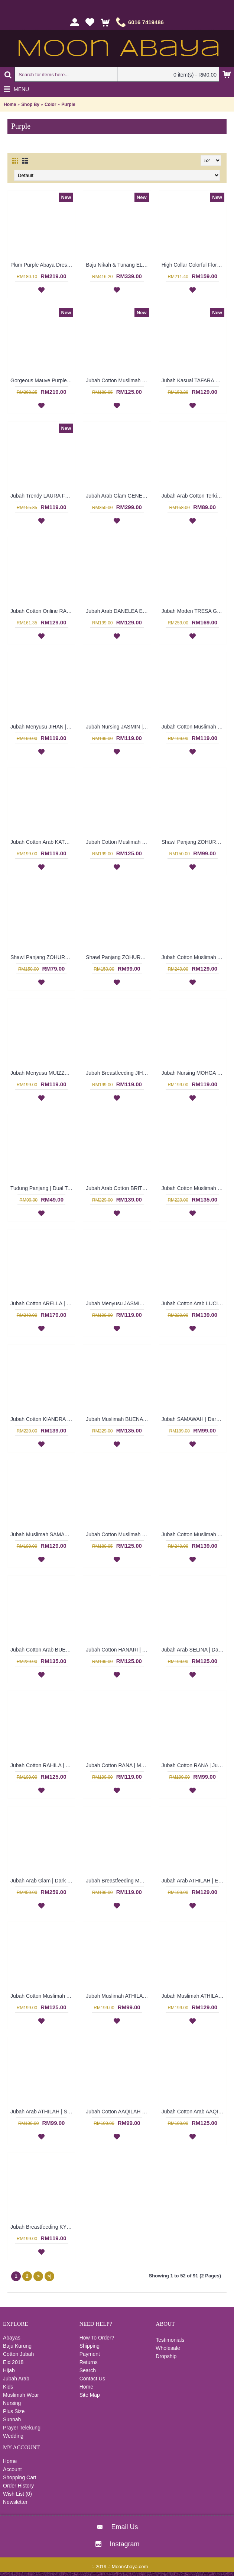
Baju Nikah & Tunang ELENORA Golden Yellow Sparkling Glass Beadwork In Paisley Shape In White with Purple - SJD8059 (118, 265)
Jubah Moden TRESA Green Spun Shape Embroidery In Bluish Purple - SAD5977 (194, 611)
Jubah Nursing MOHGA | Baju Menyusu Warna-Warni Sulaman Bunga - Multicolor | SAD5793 (194, 1073)
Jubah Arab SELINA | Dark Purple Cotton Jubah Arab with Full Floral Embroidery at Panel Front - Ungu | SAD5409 (194, 1650)
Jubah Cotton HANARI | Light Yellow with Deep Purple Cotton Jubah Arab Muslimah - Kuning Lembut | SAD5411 (118, 1650)
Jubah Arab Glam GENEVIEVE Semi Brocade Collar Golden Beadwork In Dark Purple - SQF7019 (118, 496)
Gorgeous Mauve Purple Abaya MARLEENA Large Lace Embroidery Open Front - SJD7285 (42, 380)
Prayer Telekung (21, 2428)
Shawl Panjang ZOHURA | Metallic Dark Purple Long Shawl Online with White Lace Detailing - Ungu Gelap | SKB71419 (42, 957)
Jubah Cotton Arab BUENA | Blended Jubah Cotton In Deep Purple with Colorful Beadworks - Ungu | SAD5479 (42, 1650)
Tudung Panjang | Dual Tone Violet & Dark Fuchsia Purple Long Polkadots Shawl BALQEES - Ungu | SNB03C (42, 1188)
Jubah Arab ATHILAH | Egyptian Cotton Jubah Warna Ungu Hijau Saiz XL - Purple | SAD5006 (194, 1881)
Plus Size (14, 2411)
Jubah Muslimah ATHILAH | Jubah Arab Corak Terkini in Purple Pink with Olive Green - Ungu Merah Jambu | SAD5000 (194, 1996)
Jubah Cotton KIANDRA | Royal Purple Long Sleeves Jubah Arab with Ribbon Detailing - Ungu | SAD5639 (42, 1419)
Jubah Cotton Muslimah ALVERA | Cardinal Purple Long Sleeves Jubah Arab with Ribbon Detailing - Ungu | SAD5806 (194, 957)
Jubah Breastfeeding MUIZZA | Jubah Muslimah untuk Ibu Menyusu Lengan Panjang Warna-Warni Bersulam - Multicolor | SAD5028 (118, 1881)
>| (49, 2276)
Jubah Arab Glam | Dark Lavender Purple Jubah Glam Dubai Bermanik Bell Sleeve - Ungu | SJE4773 (42, 1881)
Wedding (13, 2436)
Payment (89, 2354)
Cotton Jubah (18, 2354)
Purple (68, 104)
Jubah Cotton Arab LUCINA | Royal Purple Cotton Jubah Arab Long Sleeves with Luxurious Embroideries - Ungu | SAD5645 (194, 1303)
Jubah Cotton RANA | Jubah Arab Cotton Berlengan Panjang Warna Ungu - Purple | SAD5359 (194, 1765)
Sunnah (12, 2419)
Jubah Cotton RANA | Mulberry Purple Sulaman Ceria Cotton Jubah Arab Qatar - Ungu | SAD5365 (118, 1765)
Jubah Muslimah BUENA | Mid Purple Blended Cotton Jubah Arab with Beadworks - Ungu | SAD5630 (118, 1419)
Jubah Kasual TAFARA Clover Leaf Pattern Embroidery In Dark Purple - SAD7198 (194, 380)
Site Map (89, 2395)
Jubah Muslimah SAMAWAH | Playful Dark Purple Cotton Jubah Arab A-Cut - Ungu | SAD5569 (42, 1534)
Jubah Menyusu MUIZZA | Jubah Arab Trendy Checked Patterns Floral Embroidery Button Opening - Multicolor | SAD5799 (42, 1073)
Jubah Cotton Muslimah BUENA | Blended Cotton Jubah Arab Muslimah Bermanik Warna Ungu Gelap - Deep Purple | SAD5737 (194, 1188)
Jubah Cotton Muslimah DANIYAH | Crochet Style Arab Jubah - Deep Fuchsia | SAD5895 (194, 727)
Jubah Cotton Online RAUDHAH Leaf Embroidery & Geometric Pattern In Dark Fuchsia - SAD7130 (42, 611)
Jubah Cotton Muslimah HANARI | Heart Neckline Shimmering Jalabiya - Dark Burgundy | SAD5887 (118, 842)
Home (10, 104)
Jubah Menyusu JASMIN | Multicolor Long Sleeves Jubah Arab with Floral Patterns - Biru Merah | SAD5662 (118, 1303)
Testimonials (170, 2340)
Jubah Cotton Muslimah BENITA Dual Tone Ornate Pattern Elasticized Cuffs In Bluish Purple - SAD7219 (118, 380)
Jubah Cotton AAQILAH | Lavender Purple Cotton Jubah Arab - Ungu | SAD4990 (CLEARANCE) (118, 2111)
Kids (8, 2387)
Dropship (166, 2356)
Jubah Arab (16, 2379)
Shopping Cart (19, 2477)
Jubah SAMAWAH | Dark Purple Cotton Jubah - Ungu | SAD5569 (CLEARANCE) (194, 1419)
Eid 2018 (13, 2362)
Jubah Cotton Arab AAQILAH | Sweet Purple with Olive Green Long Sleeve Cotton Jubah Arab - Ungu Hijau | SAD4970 (194, 2111)
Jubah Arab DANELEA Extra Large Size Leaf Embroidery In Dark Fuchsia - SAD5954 (118, 611)
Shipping (89, 2346)
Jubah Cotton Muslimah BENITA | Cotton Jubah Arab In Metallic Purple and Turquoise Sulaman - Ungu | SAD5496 (118, 1534)
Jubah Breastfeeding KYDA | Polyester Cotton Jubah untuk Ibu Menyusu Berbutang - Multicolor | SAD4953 (42, 2227)
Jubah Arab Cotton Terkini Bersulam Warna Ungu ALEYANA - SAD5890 (194, 496)
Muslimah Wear (21, 2395)
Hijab (9, 2370)
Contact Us (92, 2379)
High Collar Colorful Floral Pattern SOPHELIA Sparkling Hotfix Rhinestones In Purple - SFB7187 (194, 265)
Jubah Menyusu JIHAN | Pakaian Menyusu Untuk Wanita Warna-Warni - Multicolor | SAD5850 (42, 727)
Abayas (11, 2338)
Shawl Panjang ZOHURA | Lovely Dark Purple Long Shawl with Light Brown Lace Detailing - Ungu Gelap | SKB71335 (118, 957)
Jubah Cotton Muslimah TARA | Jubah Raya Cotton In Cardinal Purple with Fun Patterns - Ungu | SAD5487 (194, 1534)
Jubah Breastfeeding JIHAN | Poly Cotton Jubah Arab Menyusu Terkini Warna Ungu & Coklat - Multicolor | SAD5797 (118, 1073)
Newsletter (15, 2502)
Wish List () (17, 2494)
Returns (88, 2362)
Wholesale (168, 2348)
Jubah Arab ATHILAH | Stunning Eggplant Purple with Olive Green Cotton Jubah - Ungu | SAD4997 (42, 2111)
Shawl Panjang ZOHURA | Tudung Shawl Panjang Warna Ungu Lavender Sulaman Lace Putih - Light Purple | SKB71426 (194, 842)
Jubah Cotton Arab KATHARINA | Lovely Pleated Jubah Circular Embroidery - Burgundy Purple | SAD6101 (42, 842)
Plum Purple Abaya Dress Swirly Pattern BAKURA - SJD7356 (42, 265)
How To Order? (96, 2338)
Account (12, 2469)
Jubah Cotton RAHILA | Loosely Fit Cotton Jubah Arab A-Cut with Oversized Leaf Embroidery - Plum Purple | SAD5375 (42, 1765)
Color (50, 104)
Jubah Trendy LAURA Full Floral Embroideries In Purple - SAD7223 (42, 496)
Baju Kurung (17, 2346)
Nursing (12, 2403)
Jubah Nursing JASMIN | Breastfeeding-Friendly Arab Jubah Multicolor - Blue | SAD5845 (118, 727)
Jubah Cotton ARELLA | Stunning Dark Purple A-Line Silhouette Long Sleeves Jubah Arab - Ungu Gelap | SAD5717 (42, 1303)
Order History (18, 2486)
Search (87, 2370)
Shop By (30, 104)
